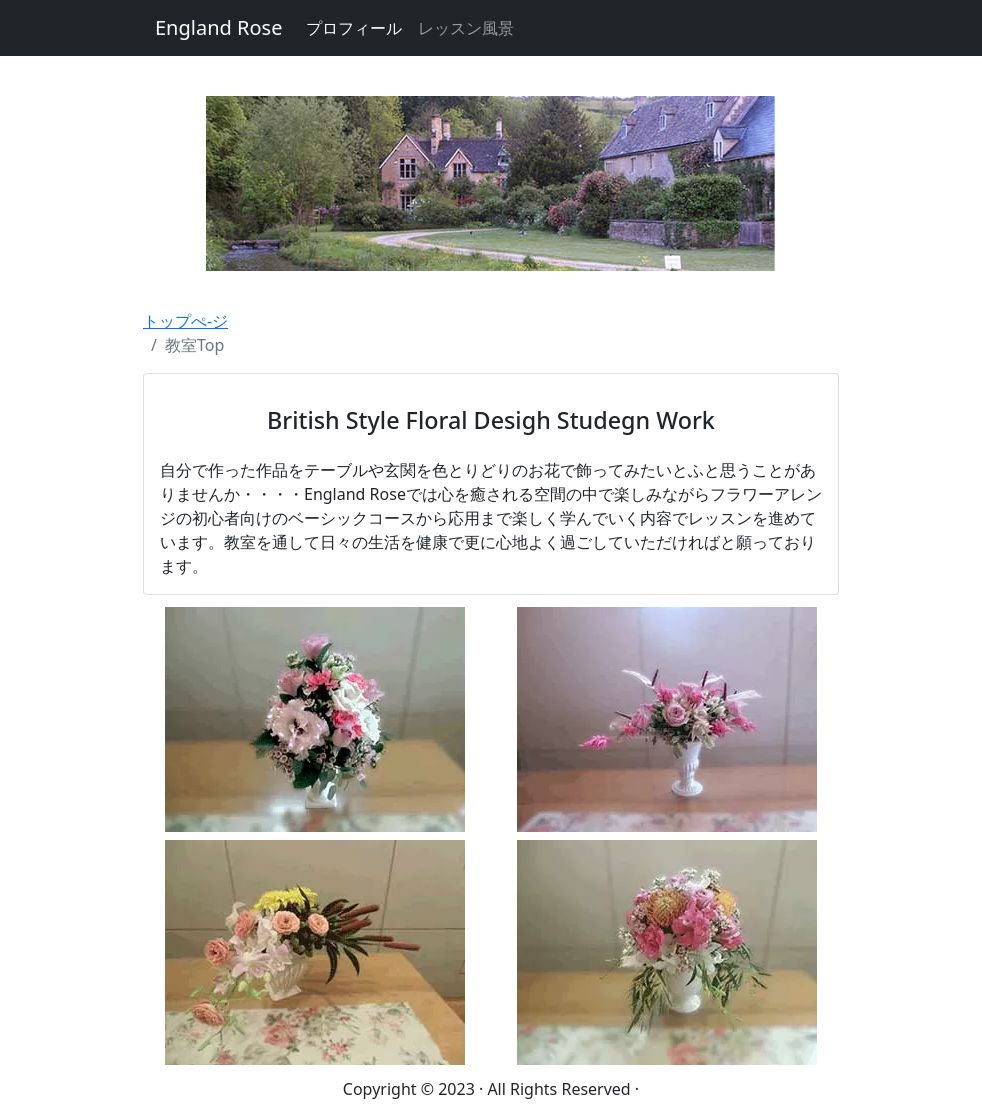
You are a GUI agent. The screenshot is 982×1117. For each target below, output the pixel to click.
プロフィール (354, 28)
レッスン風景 (466, 28)
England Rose (218, 27)
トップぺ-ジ (185, 321)
